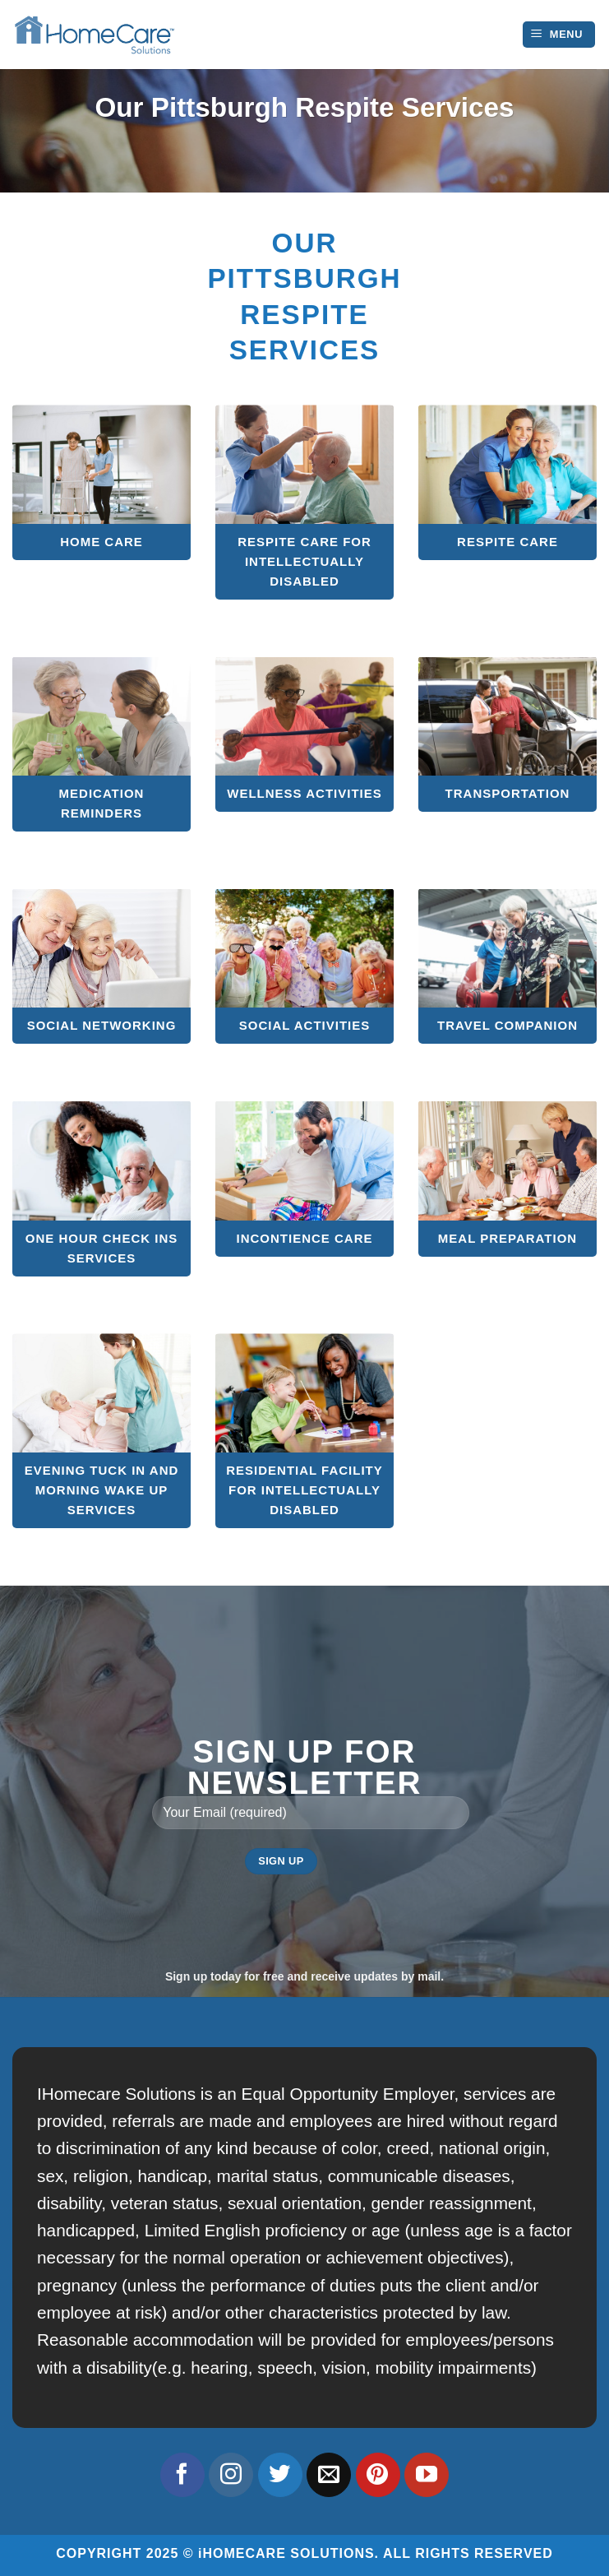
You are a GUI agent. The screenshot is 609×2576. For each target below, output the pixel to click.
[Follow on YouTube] (426, 2475)
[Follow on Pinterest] (378, 2475)
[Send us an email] (329, 2475)
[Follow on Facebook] (182, 2475)
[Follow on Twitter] (280, 2475)
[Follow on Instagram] (231, 2475)
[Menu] (559, 35)
